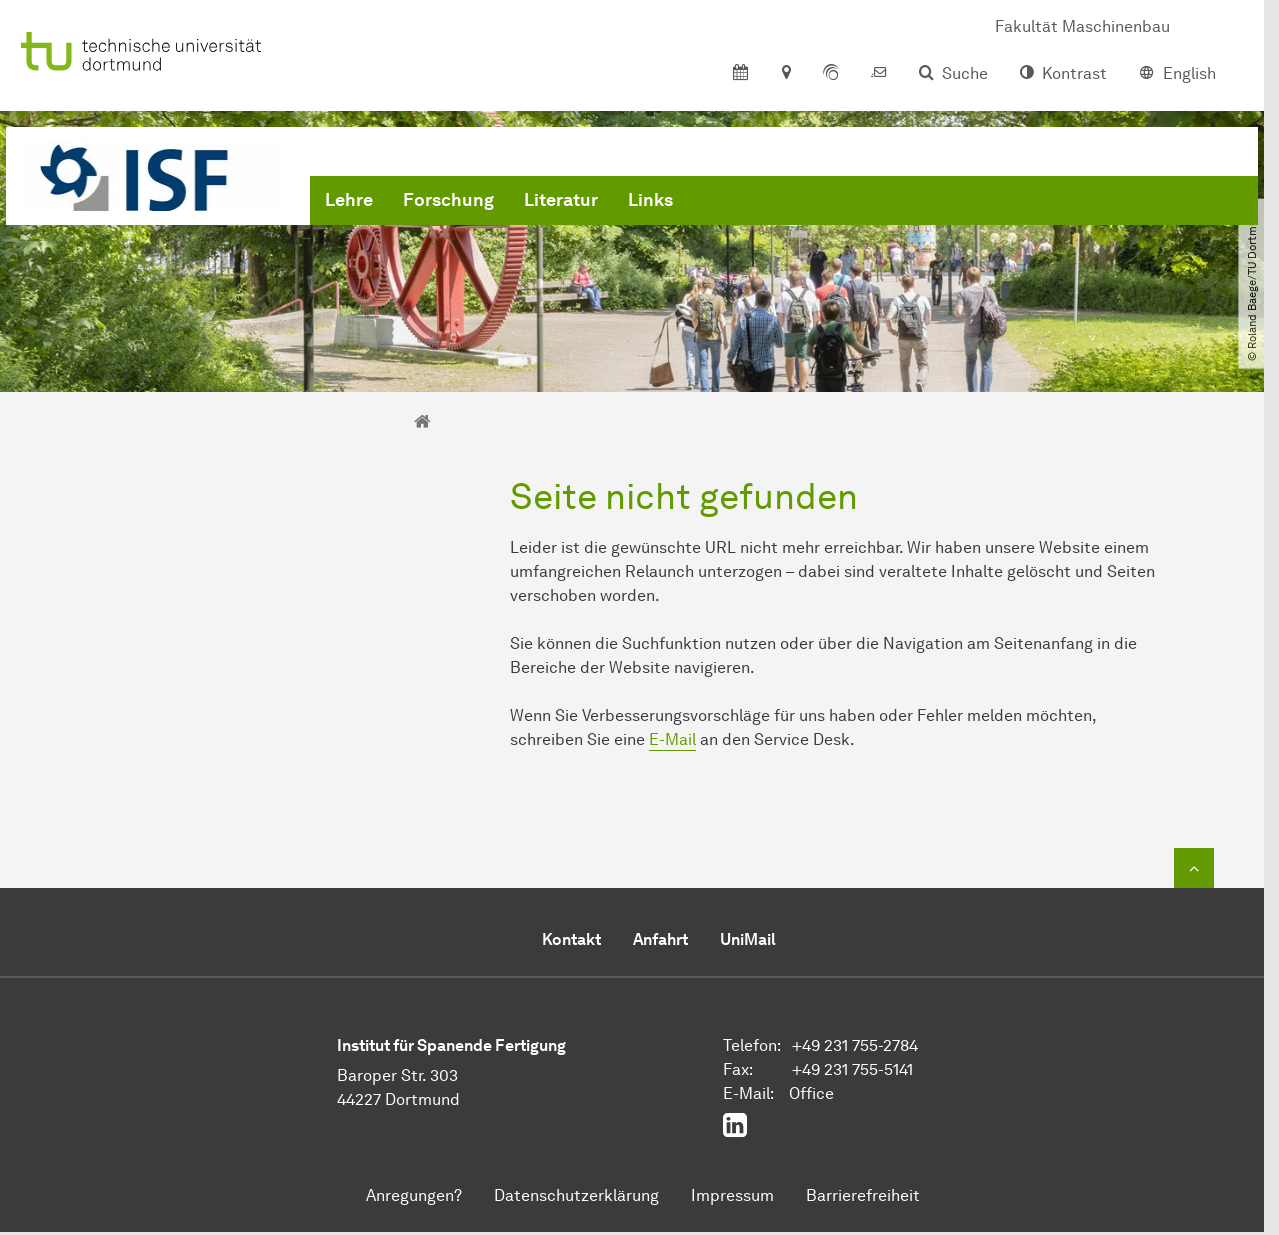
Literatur (561, 200)
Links (650, 200)
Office (811, 1093)
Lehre (349, 200)
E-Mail (672, 739)
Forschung (448, 200)
